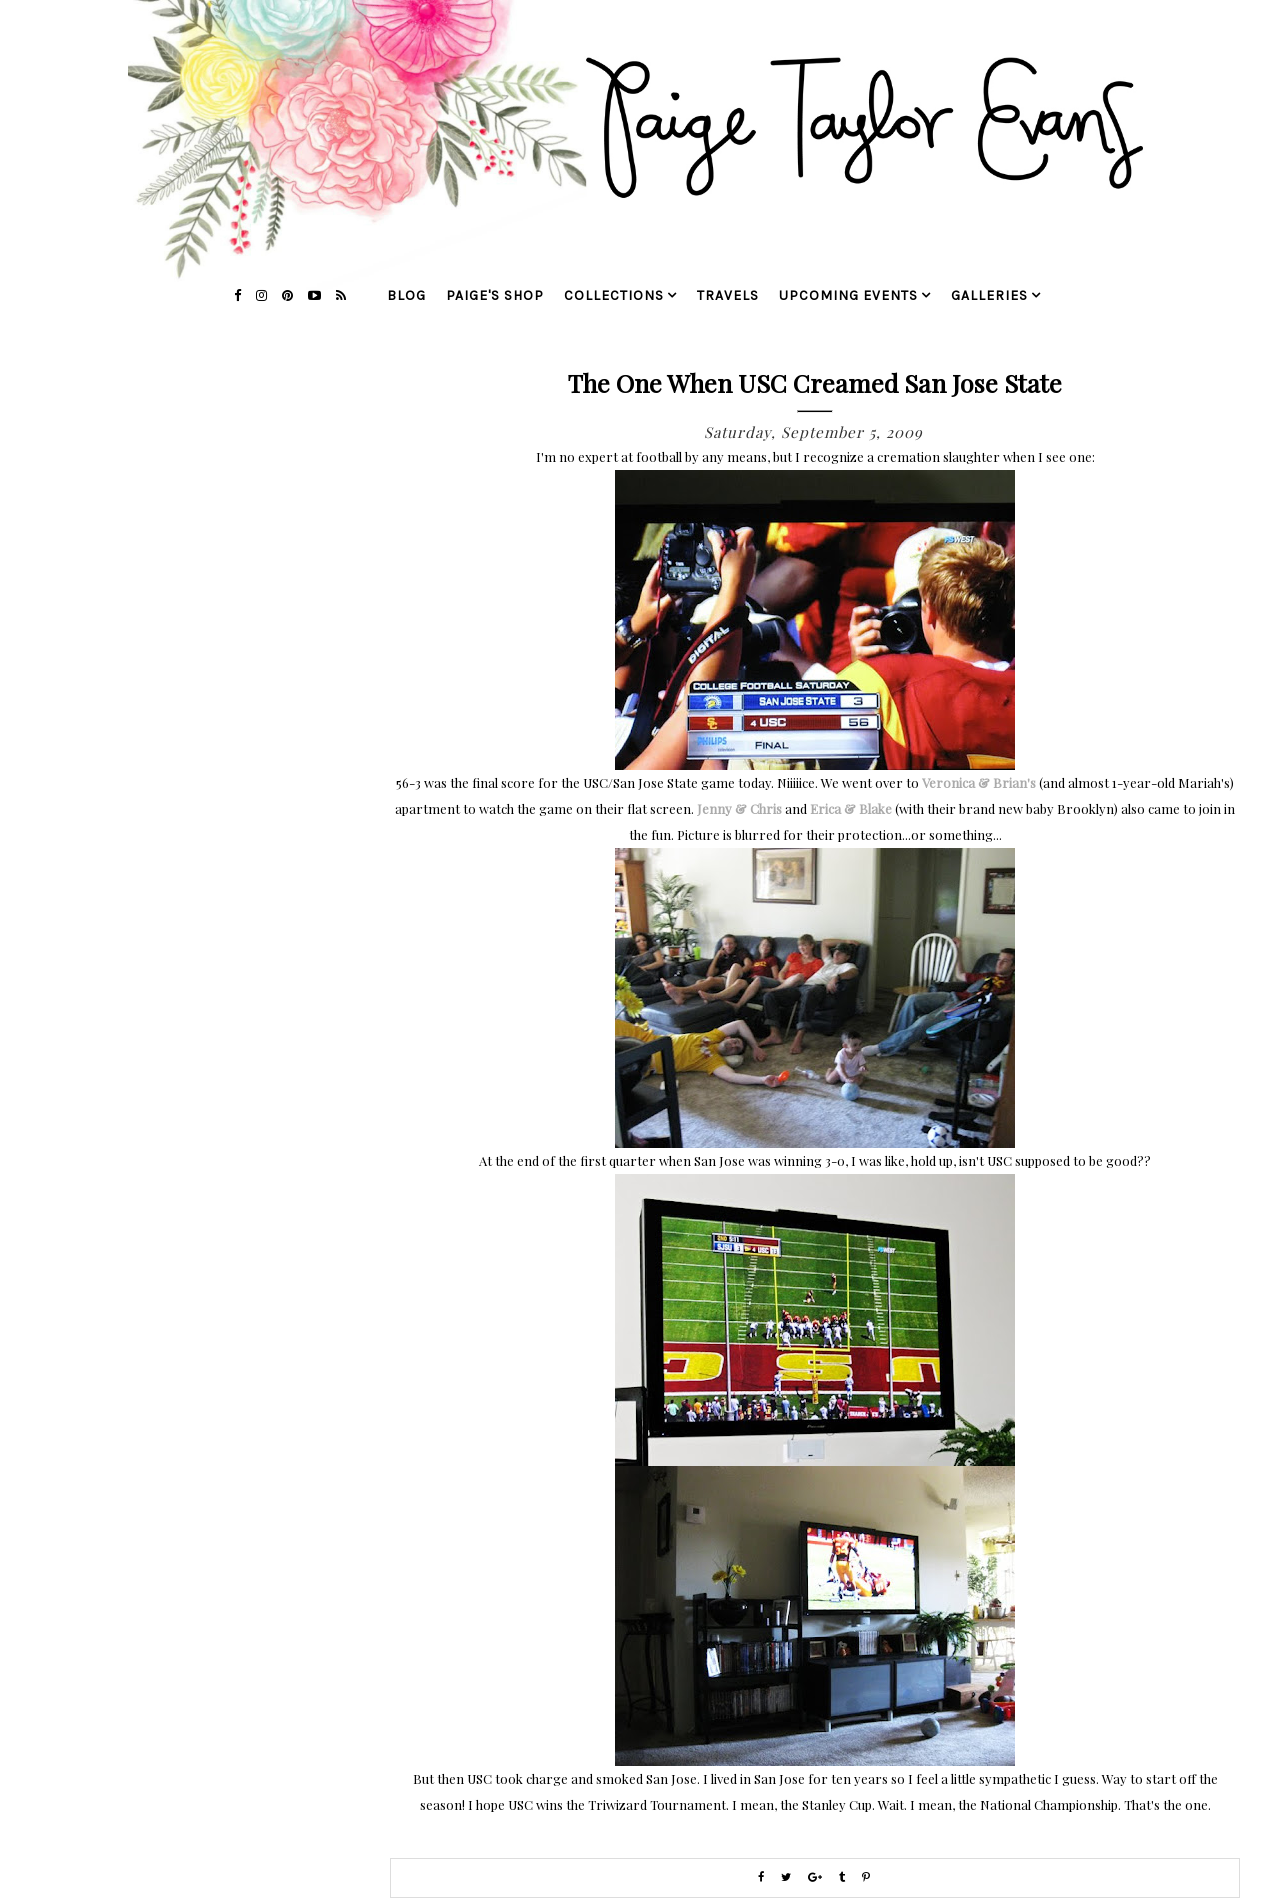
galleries (989, 295)
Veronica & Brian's (979, 782)
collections (614, 295)
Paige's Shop (495, 295)
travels (728, 295)
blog (406, 295)
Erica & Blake (851, 808)
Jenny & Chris (739, 808)
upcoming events (848, 295)
